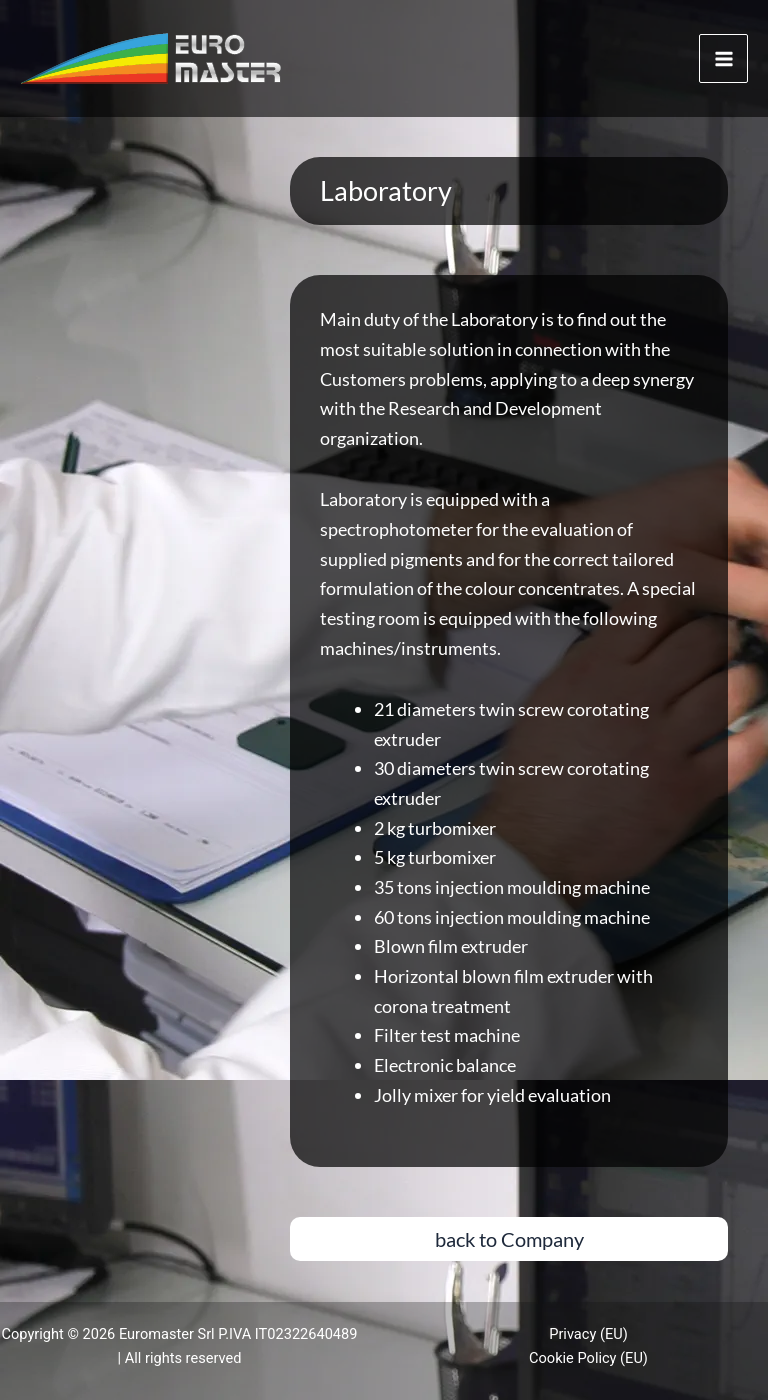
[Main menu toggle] (723, 58)
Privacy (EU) (588, 1334)
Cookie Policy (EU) (588, 1358)
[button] (509, 1239)
